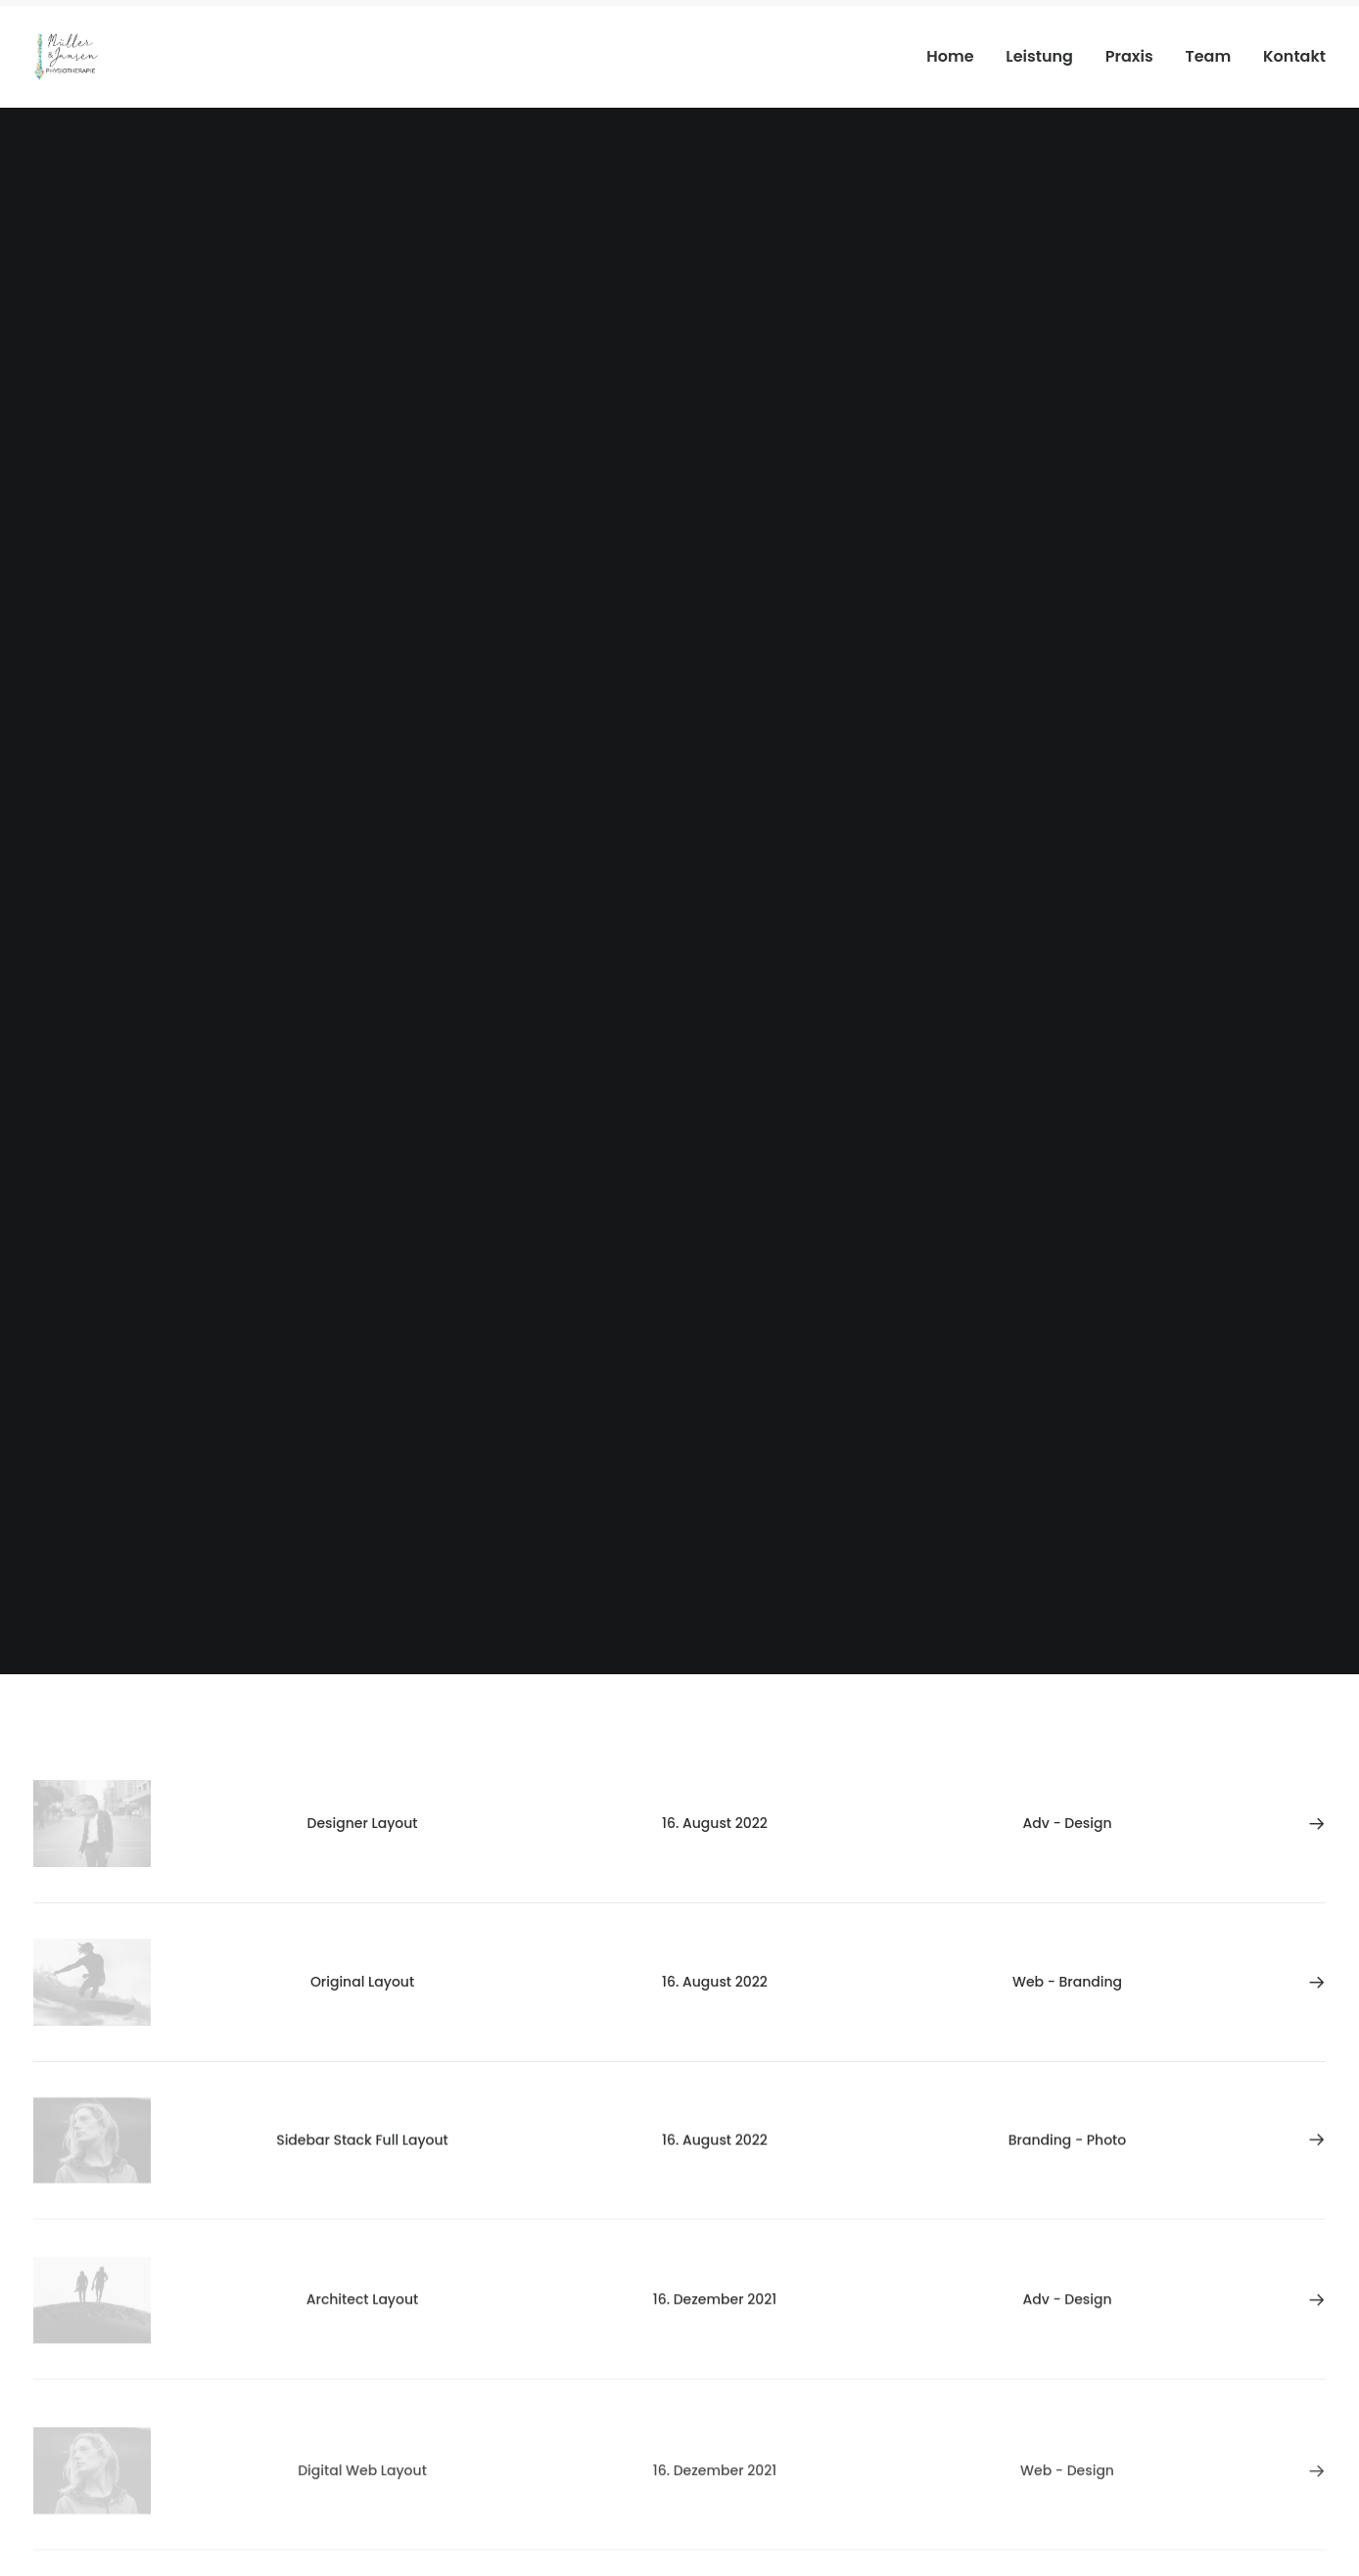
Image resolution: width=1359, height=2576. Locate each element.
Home (949, 56)
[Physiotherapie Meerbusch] (66, 56)
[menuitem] (956, 57)
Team (1208, 56)
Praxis (1129, 56)
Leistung (1039, 56)
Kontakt (1294, 56)
